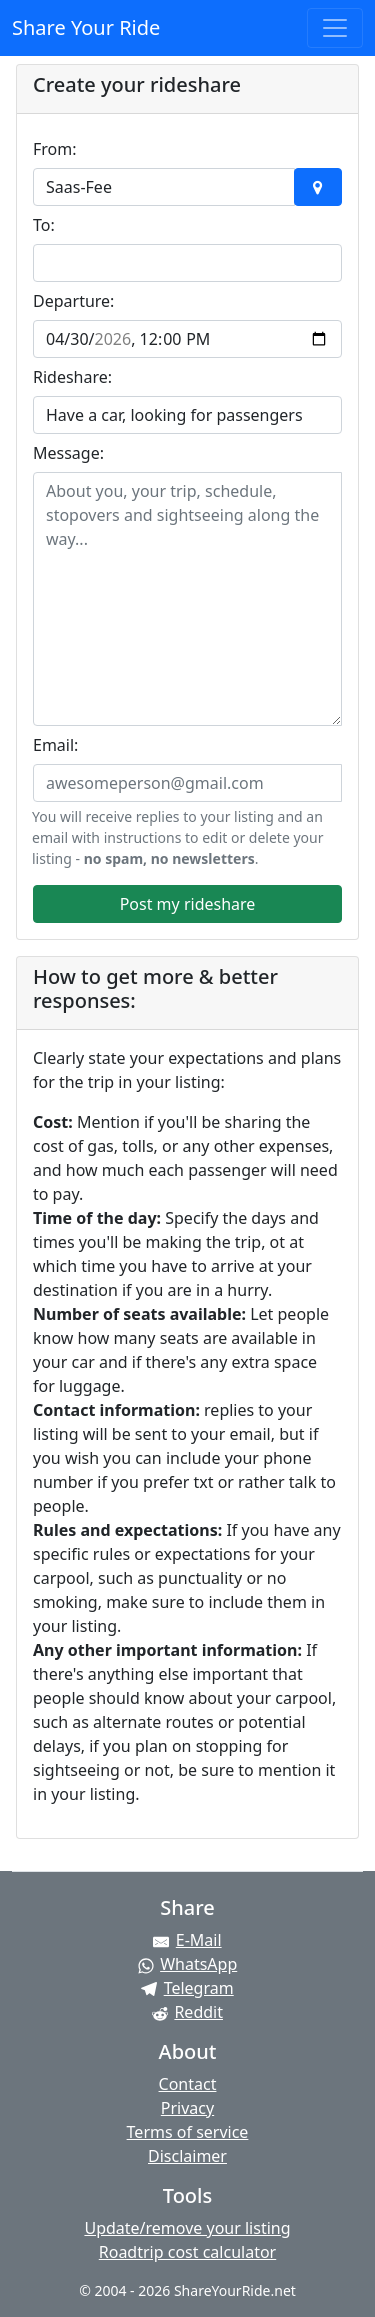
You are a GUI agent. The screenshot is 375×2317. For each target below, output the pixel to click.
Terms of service (188, 2132)
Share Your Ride (86, 27)
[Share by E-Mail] (187, 1940)
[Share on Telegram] (187, 1988)
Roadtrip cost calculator (187, 2252)
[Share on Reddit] (187, 2012)
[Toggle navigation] (335, 28)
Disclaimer (187, 2156)
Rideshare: (72, 377)
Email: (55, 745)
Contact (188, 2084)
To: (44, 225)
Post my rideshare (188, 904)
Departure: (73, 301)
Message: (68, 453)
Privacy (187, 2108)
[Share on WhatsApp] (187, 1964)
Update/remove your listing (187, 2228)
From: (55, 149)
